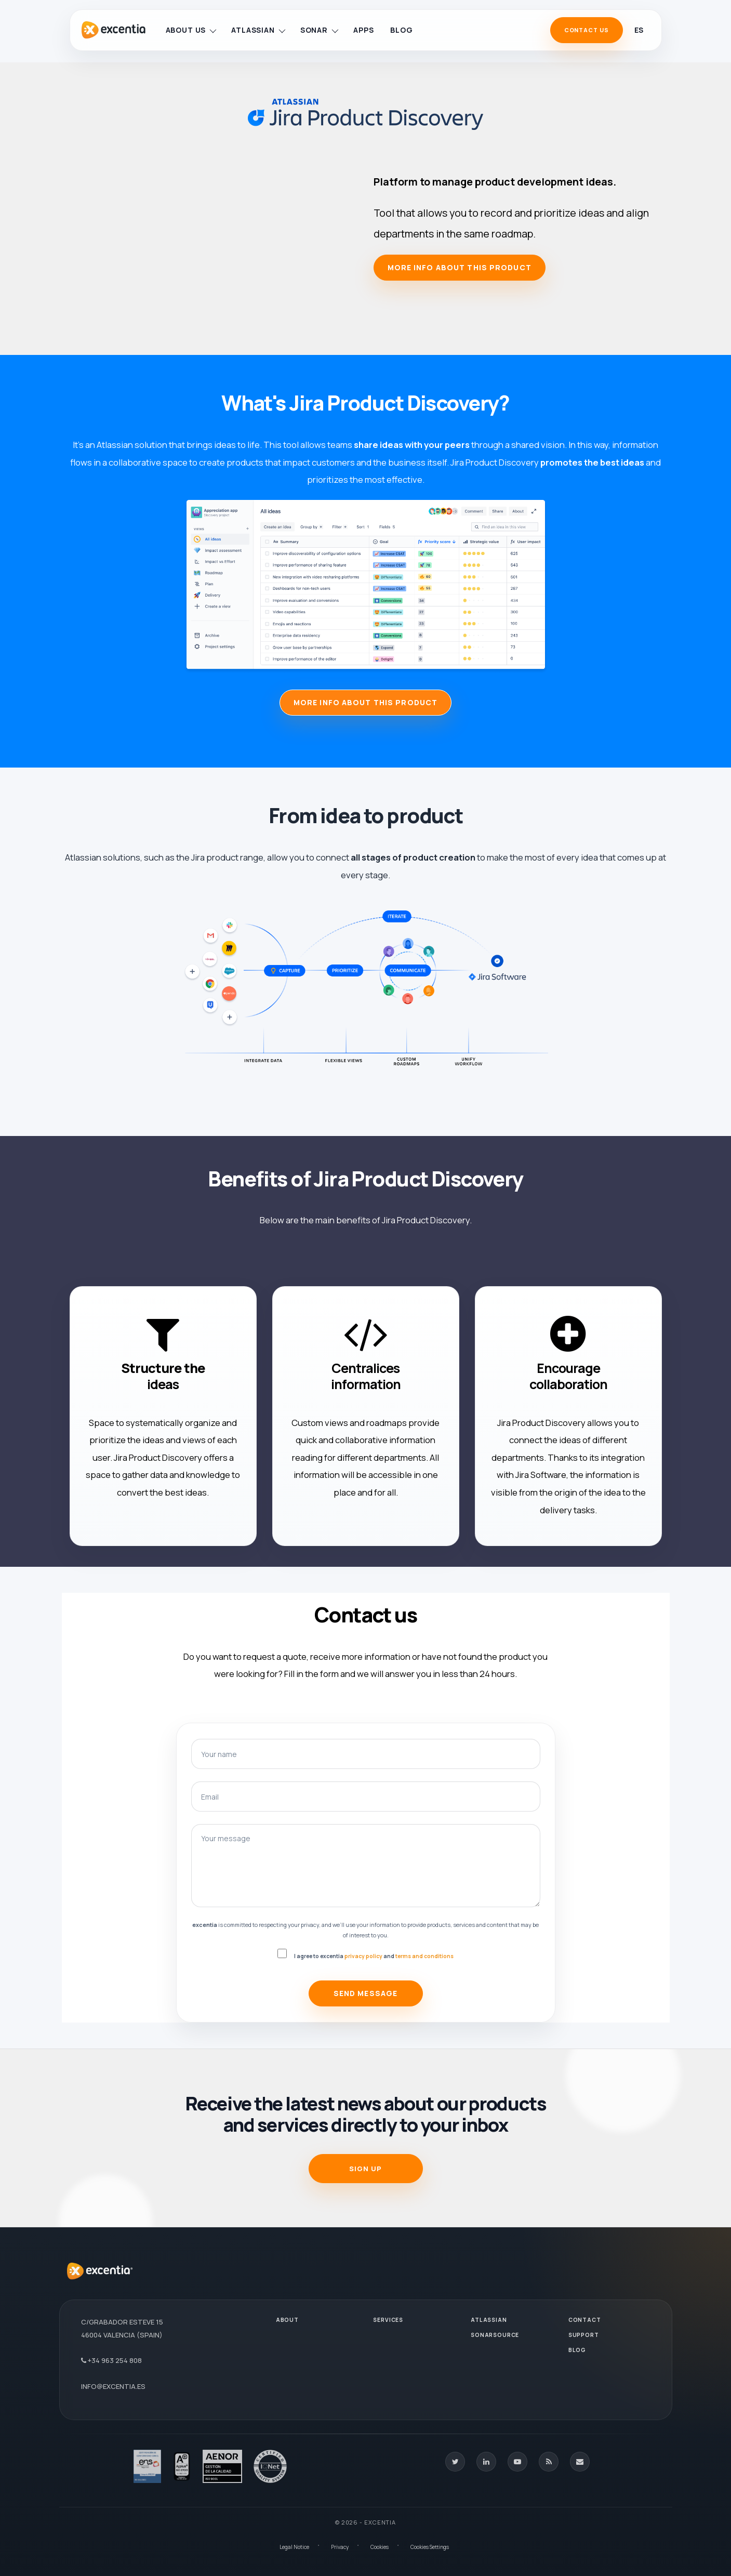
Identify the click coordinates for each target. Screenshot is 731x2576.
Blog (401, 30)
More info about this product (459, 267)
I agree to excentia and (374, 1956)
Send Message (365, 1993)
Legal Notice (294, 2547)
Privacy (340, 2547)
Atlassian (258, 30)
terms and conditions (424, 1956)
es (638, 30)
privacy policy (363, 1956)
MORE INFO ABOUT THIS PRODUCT (365, 702)
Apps (363, 30)
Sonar (319, 30)
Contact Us (586, 30)
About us (191, 30)
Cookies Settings (429, 2547)
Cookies (379, 2547)
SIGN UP (365, 2168)
